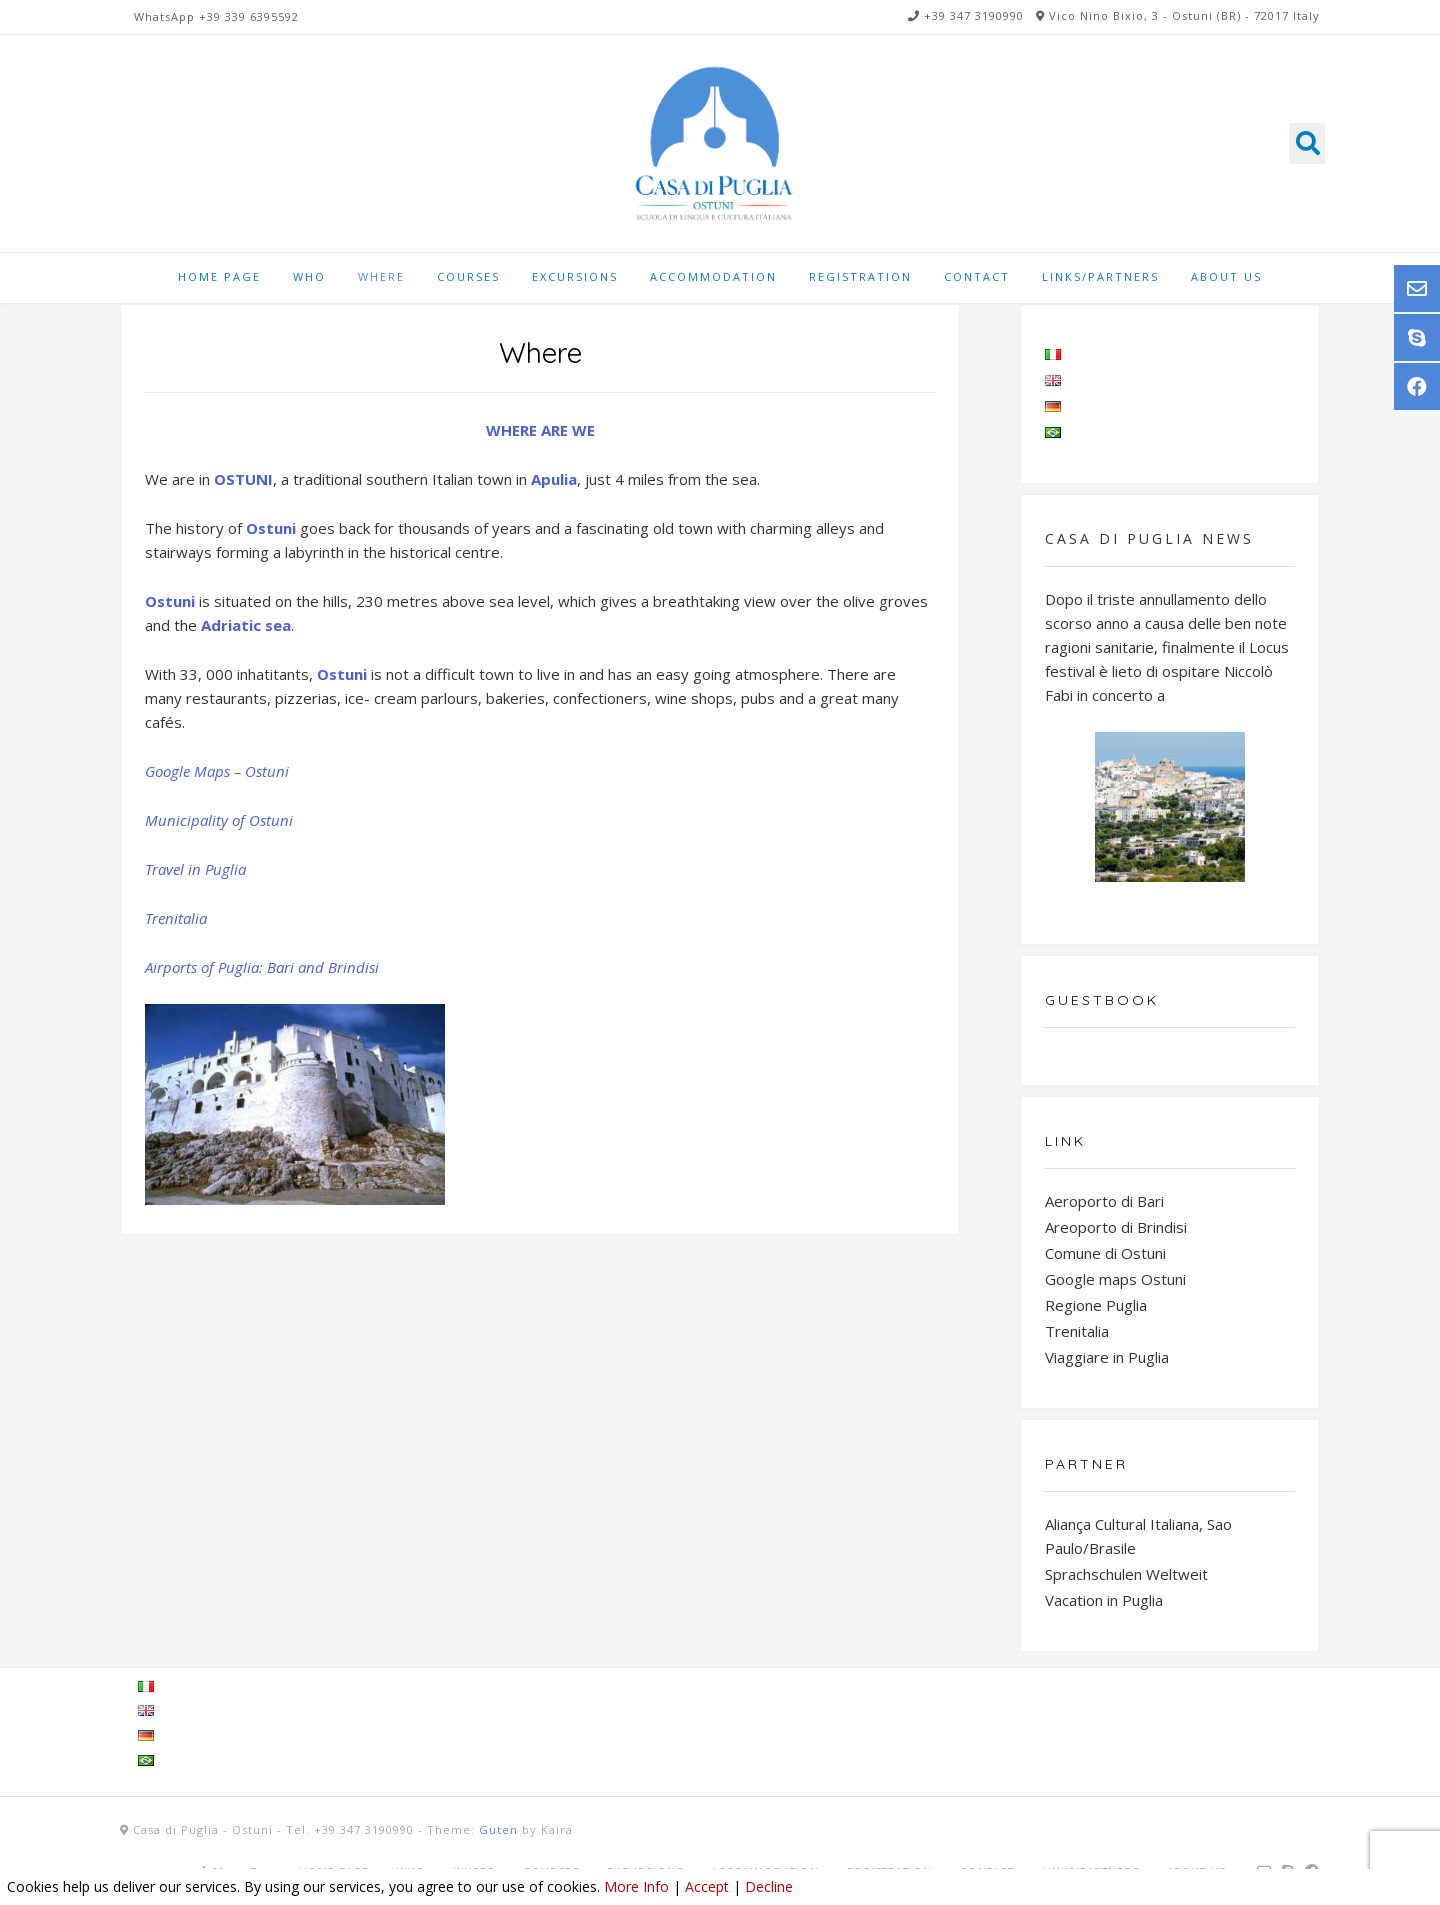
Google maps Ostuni (1115, 1279)
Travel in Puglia (195, 869)
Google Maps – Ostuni (217, 771)
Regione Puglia (1096, 1305)
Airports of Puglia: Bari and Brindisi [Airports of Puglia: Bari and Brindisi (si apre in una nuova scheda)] (262, 967)
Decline (769, 1886)
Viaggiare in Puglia (1107, 1357)
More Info (636, 1886)
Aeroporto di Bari (1104, 1201)
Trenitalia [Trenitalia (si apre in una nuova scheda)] (176, 918)
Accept (707, 1886)
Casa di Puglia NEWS (1149, 538)
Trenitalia (1077, 1331)
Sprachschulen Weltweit (1126, 1574)
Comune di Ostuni (1105, 1253)
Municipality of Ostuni (219, 820)
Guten (498, 1829)
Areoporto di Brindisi (1116, 1227)
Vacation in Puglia (1104, 1600)
